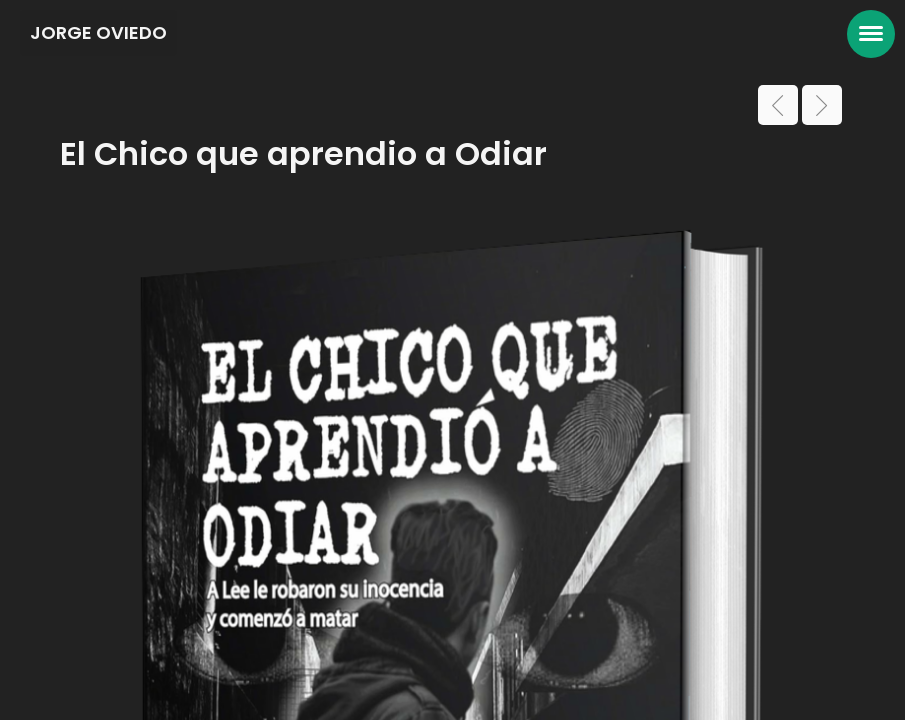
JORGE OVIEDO (98, 32)
